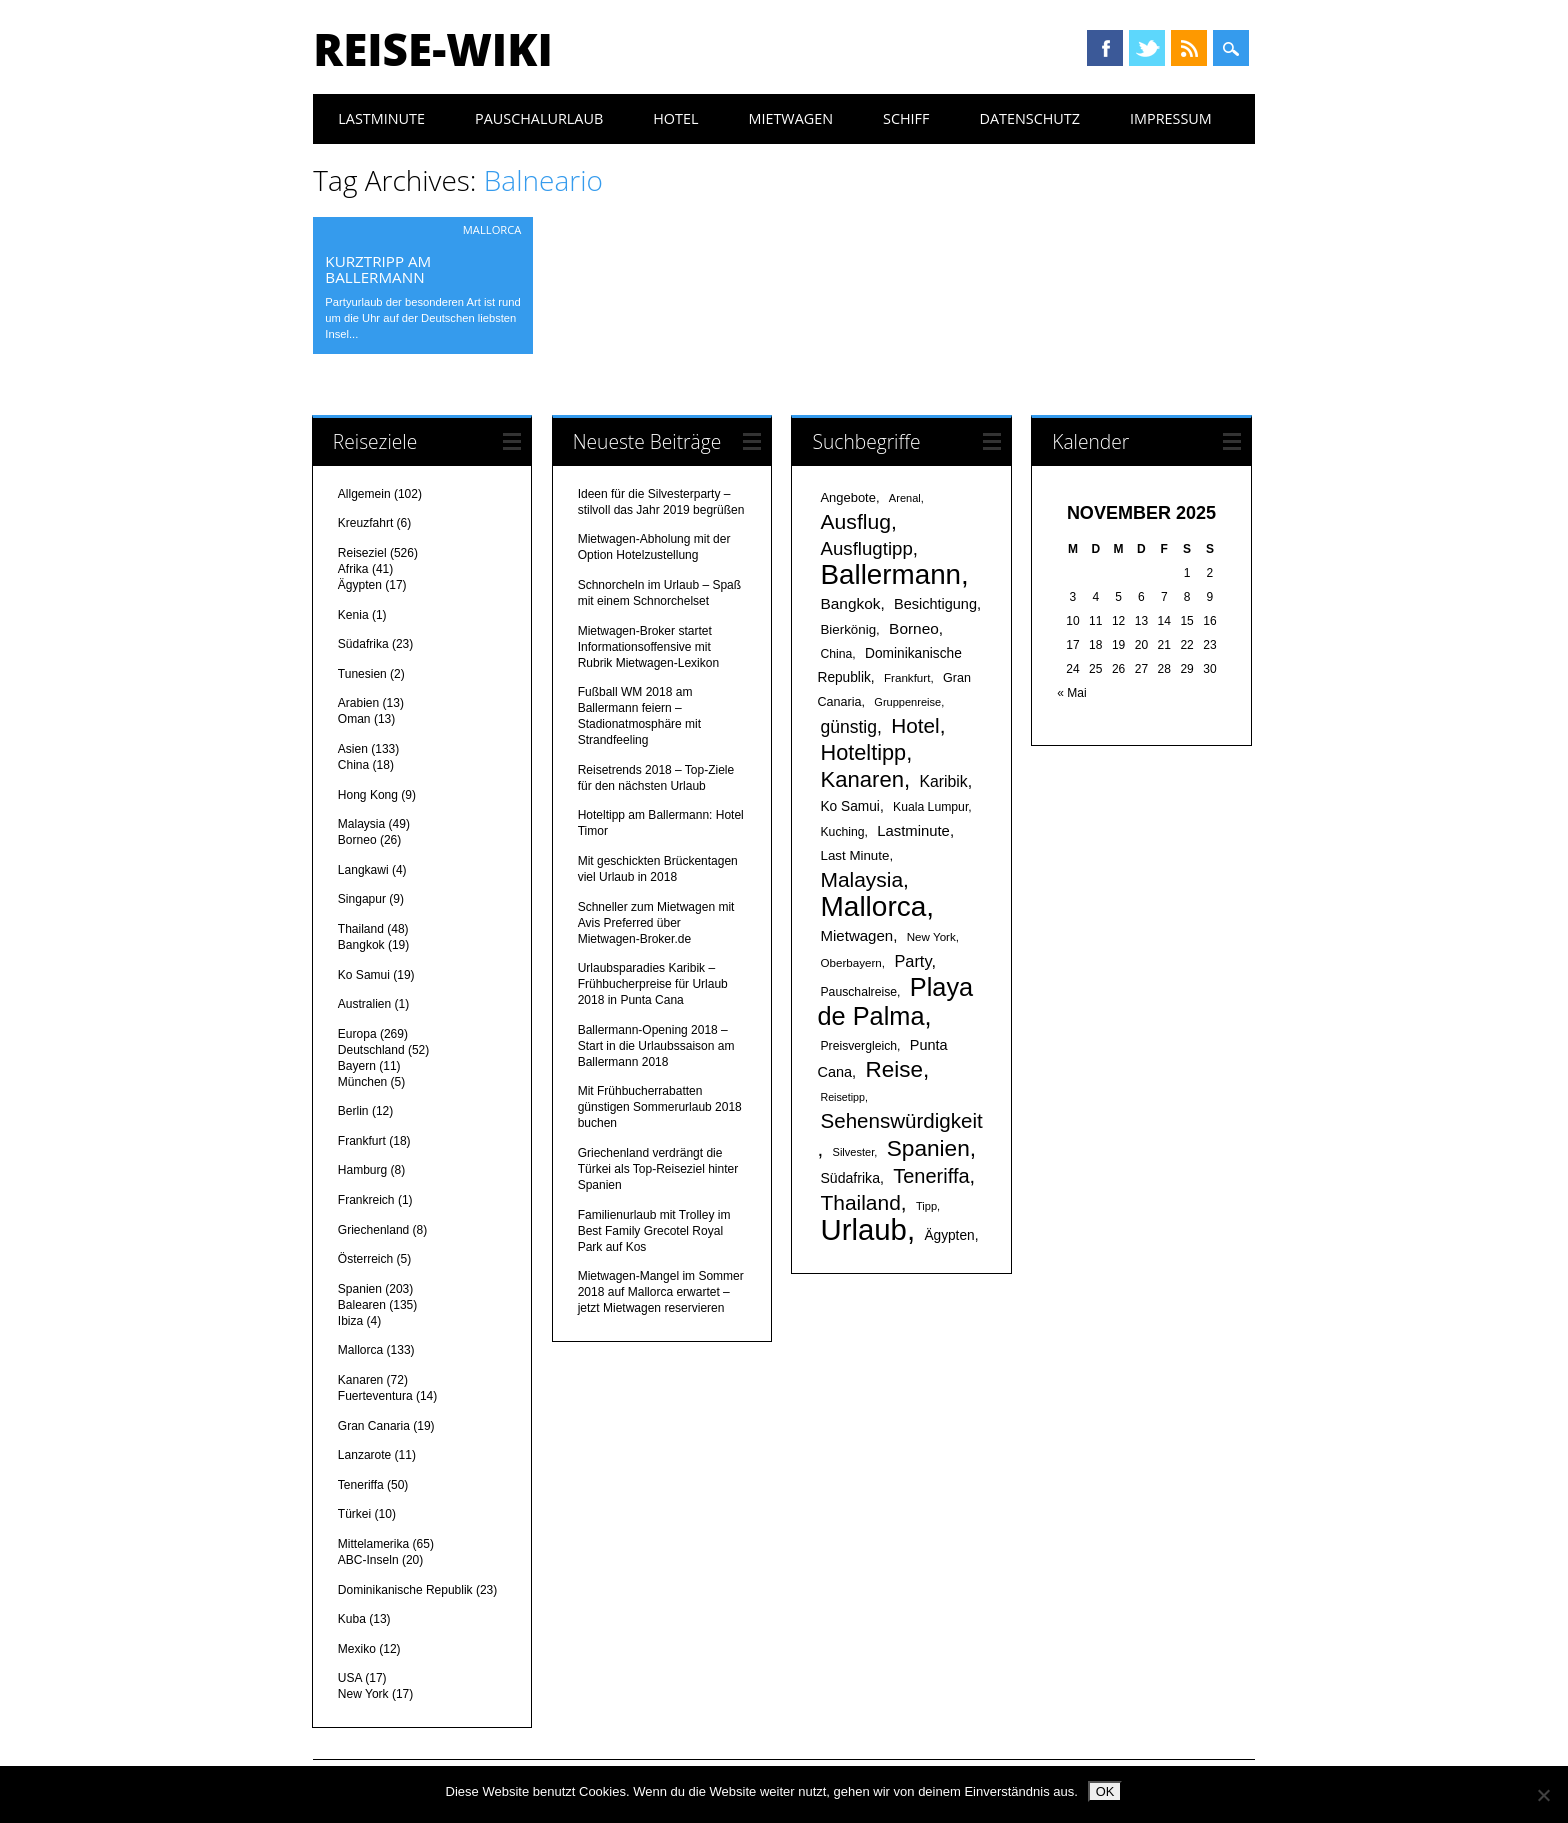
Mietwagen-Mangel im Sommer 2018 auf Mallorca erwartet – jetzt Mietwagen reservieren (661, 1292)
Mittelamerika (373, 1544)
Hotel (675, 118)
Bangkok (361, 945)
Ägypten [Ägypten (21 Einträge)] (949, 1235)
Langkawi (363, 870)
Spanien (360, 1289)
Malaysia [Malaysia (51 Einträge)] (861, 879)
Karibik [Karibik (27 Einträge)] (943, 781)
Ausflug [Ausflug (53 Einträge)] (855, 521)
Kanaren (360, 1380)
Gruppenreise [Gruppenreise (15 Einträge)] (907, 702)
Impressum (1171, 118)
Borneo (357, 840)
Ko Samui (364, 975)
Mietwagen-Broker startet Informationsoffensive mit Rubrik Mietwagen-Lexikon (648, 647)
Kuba (352, 1619)
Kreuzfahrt (365, 523)
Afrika (353, 569)
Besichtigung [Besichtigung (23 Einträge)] (935, 604)
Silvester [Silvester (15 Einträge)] (854, 1152)
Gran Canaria (374, 1426)
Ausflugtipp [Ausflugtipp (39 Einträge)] (866, 548)
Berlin (353, 1111)
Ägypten (360, 585)
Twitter (1147, 48)
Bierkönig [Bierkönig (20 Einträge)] (848, 629)
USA (350, 1678)
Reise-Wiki (432, 49)
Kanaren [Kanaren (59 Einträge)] (861, 779)
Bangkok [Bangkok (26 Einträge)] (850, 603)
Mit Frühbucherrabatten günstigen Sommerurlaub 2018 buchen (660, 1107)
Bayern (357, 1066)
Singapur (362, 899)
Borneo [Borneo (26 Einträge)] (914, 628)
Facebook (1105, 48)
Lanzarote (364, 1455)
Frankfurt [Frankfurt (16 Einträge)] (907, 677)
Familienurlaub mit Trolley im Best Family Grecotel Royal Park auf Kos (654, 1231)
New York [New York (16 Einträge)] (931, 936)
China (353, 765)
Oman (354, 719)
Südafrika (363, 644)
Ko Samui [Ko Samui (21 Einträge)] (849, 806)
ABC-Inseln (368, 1560)
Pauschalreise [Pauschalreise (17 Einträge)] (858, 992)
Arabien (358, 703)
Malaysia (361, 824)
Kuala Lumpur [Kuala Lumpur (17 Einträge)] (930, 807)
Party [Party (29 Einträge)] (912, 961)
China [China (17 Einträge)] (836, 654)
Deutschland (371, 1050)
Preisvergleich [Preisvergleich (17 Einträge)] (858, 1046)
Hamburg (362, 1170)
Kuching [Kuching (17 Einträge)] (842, 832)
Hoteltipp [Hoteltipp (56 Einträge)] (863, 752)
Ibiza (350, 1321)
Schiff (906, 118)
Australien (364, 1004)
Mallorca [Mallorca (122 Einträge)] (873, 906)
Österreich (365, 1259)
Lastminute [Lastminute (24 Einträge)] (913, 831)
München (362, 1082)
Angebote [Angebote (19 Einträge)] (847, 497)
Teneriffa (361, 1485)
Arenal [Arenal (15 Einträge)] (905, 498)
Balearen (362, 1305)
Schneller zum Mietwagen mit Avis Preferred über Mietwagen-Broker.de (656, 923)
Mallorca (492, 229)
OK (1105, 1791)
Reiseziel (362, 553)
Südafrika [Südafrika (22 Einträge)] (849, 1178)
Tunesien (362, 674)
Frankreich (366, 1200)
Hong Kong (368, 795)
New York (363, 1694)
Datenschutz (1029, 118)
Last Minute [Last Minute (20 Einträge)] (854, 855)
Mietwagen (790, 118)
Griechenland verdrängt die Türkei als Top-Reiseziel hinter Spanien (658, 1169)
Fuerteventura (375, 1396)
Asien (353, 749)
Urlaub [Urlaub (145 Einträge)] (863, 1229)
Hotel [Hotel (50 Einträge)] (915, 725)
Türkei (354, 1514)
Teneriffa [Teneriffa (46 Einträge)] (931, 1176)
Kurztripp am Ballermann (378, 269)
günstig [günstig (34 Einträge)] (848, 727)
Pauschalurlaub (539, 118)
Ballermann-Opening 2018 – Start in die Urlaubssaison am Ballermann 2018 (656, 1046)
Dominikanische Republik (405, 1590)
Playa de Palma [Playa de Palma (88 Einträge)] (895, 1001)
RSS (1189, 48)
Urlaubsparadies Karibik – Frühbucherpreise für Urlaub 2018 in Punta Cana (653, 984)
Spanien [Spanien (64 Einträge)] (928, 1148)
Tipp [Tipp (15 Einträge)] (926, 1206)
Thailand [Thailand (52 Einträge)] (860, 1202)
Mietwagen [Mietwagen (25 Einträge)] (856, 935)
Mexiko (357, 1649)
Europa (357, 1034)
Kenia (353, 615)
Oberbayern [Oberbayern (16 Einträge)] (850, 962)
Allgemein (364, 494)
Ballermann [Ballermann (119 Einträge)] (890, 574)
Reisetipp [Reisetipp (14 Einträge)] (842, 1097)
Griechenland (373, 1230)
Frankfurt (362, 1141)
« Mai (1071, 693)
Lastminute (381, 118)
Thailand (361, 929)
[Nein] (1543, 1795)
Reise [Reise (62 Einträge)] (893, 1069)
